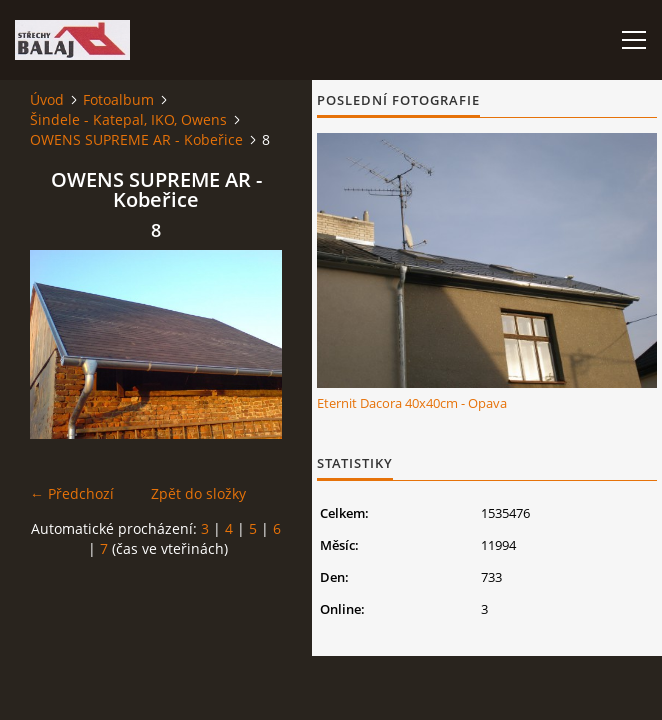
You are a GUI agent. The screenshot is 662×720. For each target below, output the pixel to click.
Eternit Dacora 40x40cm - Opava (412, 403)
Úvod (47, 99)
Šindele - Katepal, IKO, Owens (128, 119)
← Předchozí (72, 493)
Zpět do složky (198, 493)
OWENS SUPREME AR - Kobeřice (136, 139)
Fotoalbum (118, 99)
